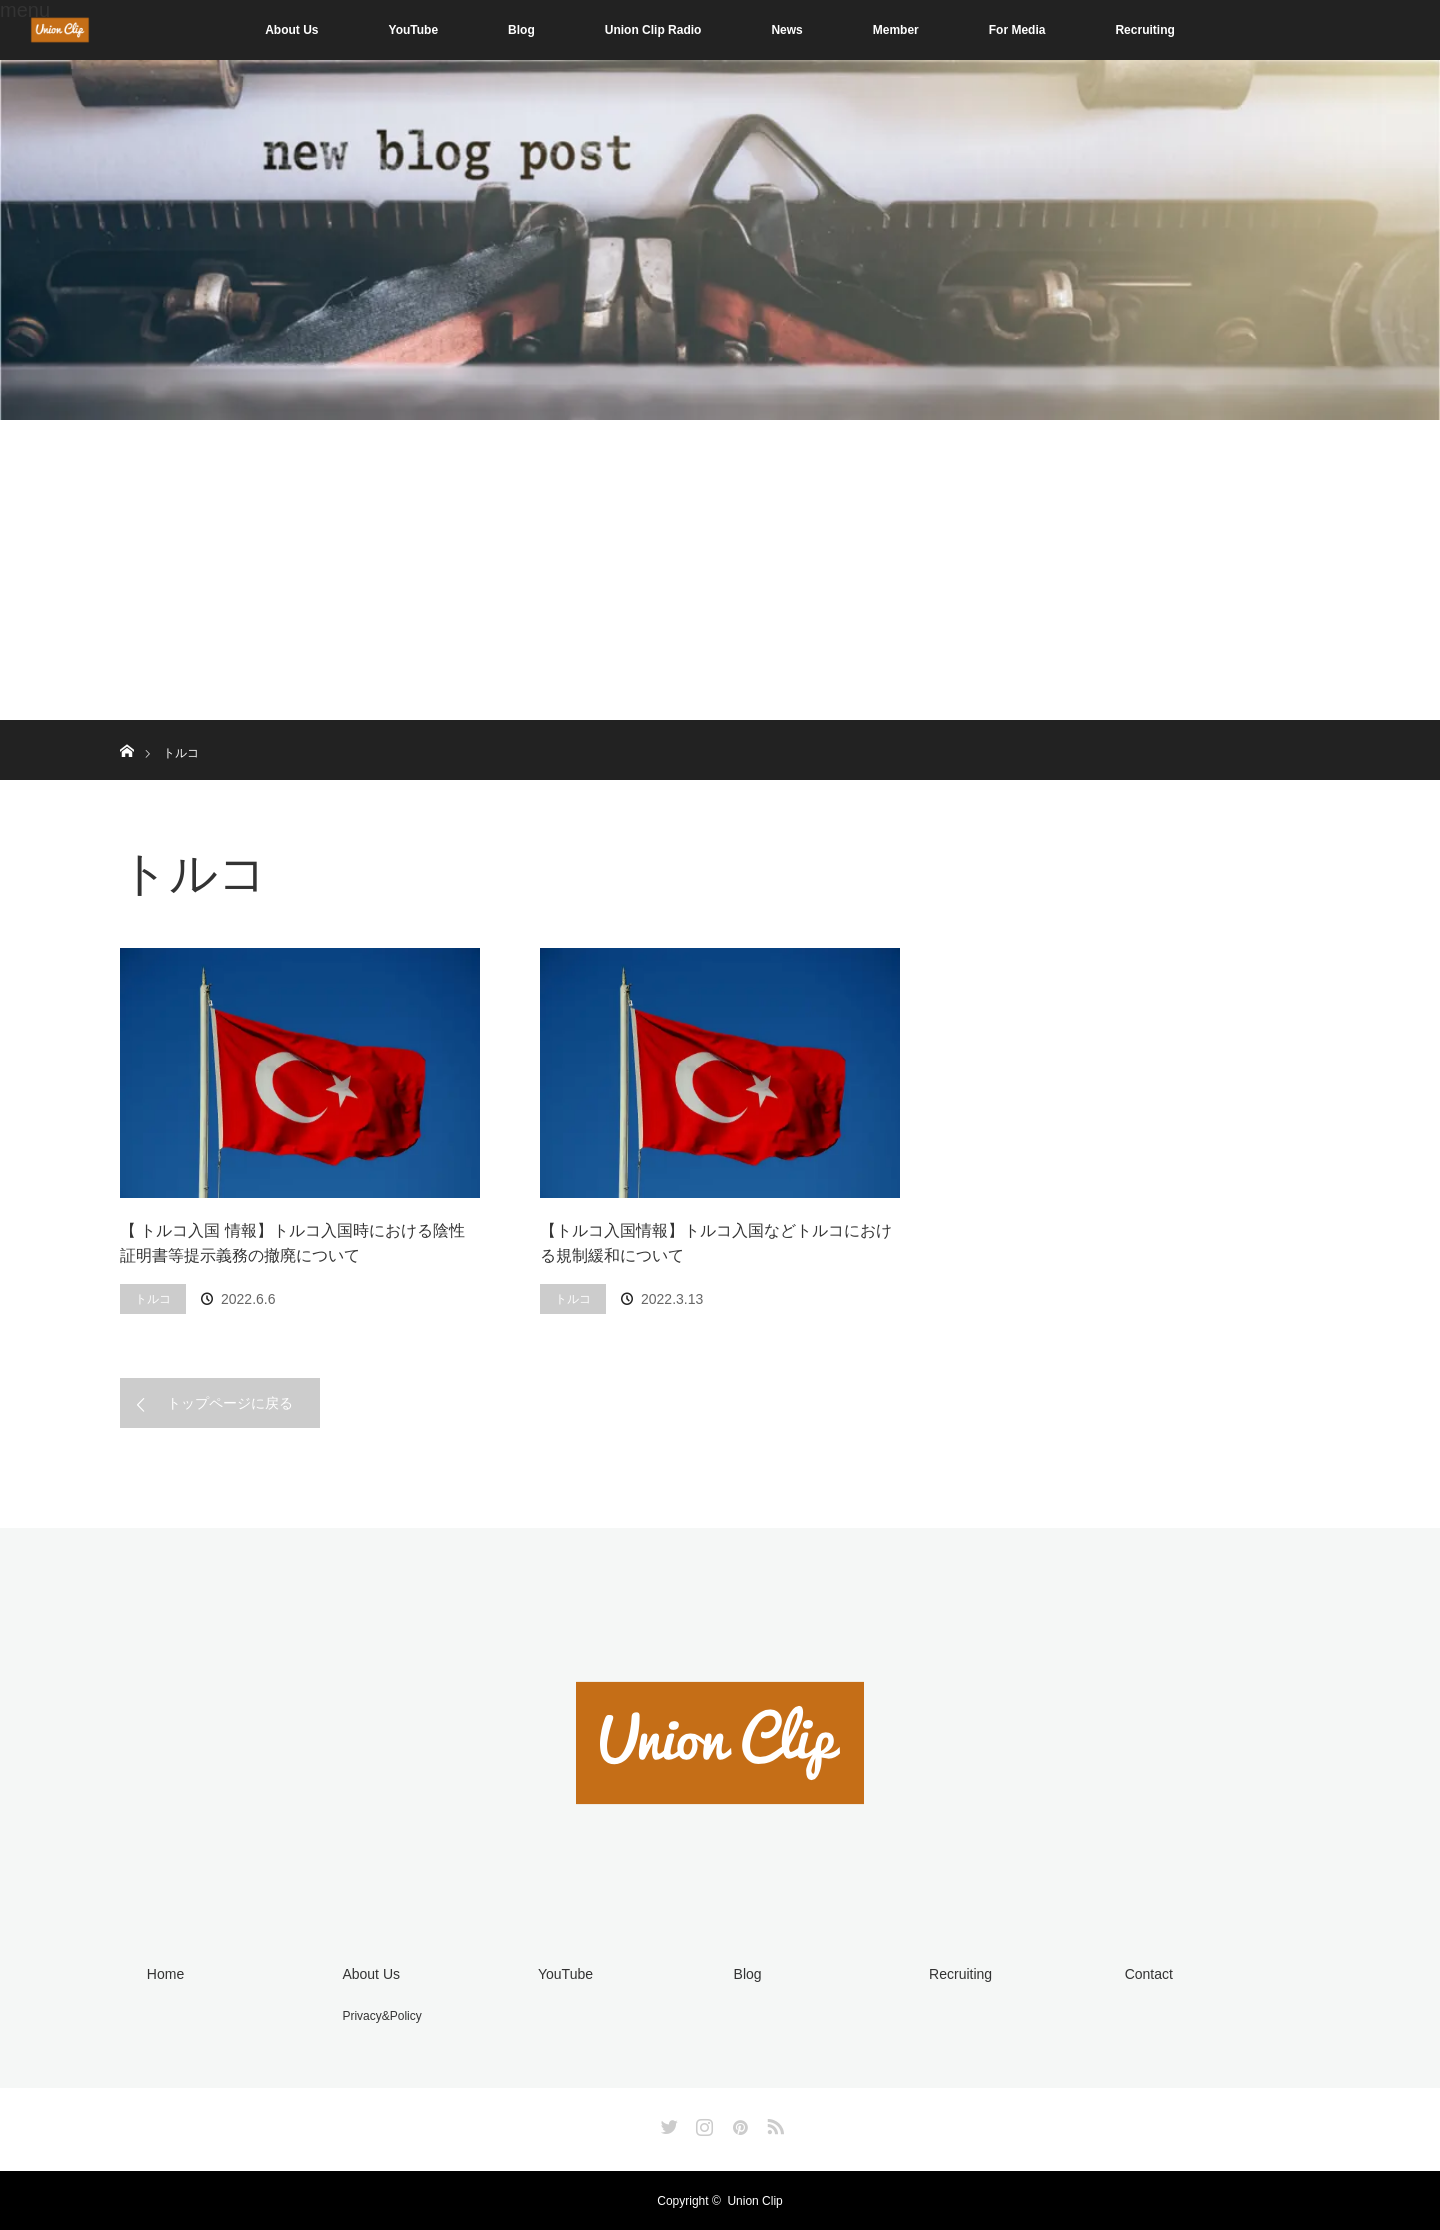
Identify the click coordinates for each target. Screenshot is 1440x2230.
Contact (1148, 1974)
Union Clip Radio (653, 30)
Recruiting (1144, 30)
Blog (521, 30)
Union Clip (754, 2200)
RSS (773, 2122)
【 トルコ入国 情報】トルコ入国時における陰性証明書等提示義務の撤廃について (292, 1243)
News (786, 30)
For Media (1017, 30)
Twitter (667, 2122)
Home (164, 1974)
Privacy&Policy (381, 2016)
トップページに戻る (230, 1403)
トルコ (153, 1299)
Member (896, 30)
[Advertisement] (720, 570)
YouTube (414, 30)
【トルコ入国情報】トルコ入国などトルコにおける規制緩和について (716, 1243)
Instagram (702, 2122)
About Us (291, 30)
